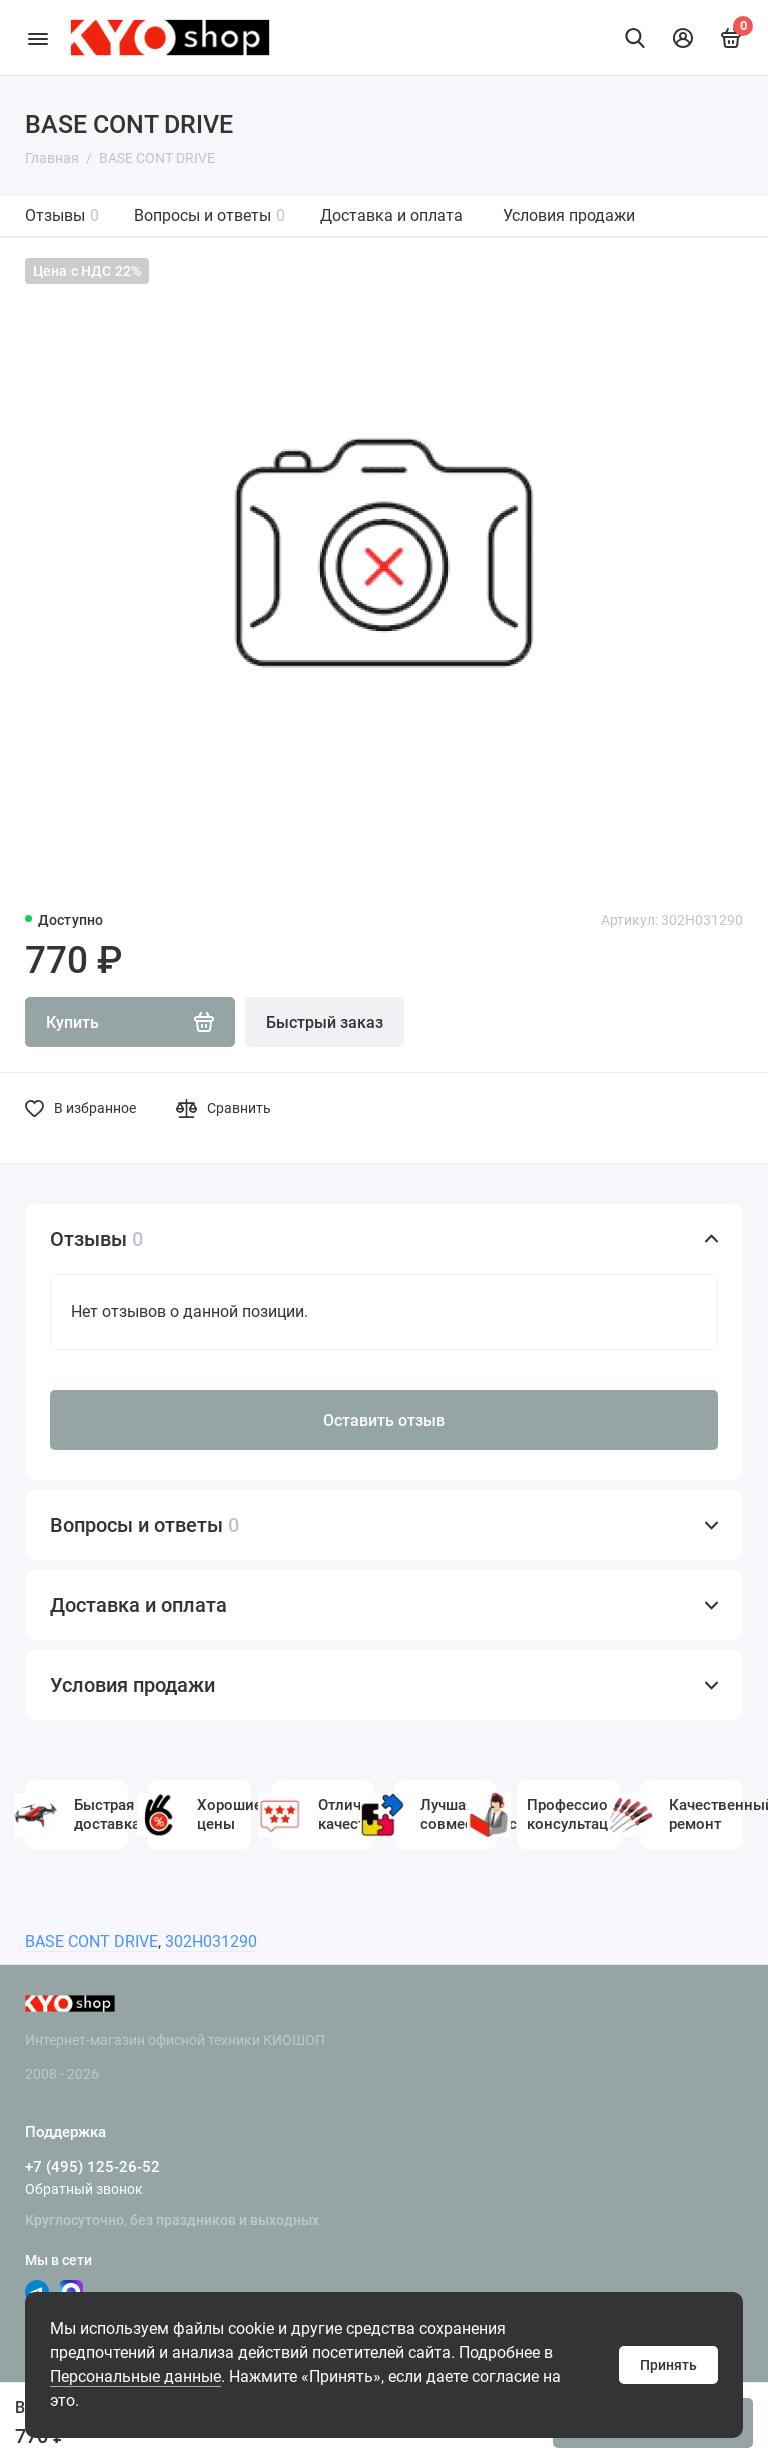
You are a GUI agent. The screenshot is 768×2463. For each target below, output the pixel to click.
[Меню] (37, 37)
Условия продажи (569, 215)
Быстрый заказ (324, 1022)
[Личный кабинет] (683, 38)
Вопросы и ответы (209, 215)
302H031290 (211, 1941)
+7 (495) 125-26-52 (92, 2167)
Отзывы (62, 215)
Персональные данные (135, 2376)
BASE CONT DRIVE (91, 1941)
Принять (668, 2365)
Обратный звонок (84, 2189)
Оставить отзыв (384, 1420)
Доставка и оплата (391, 215)
